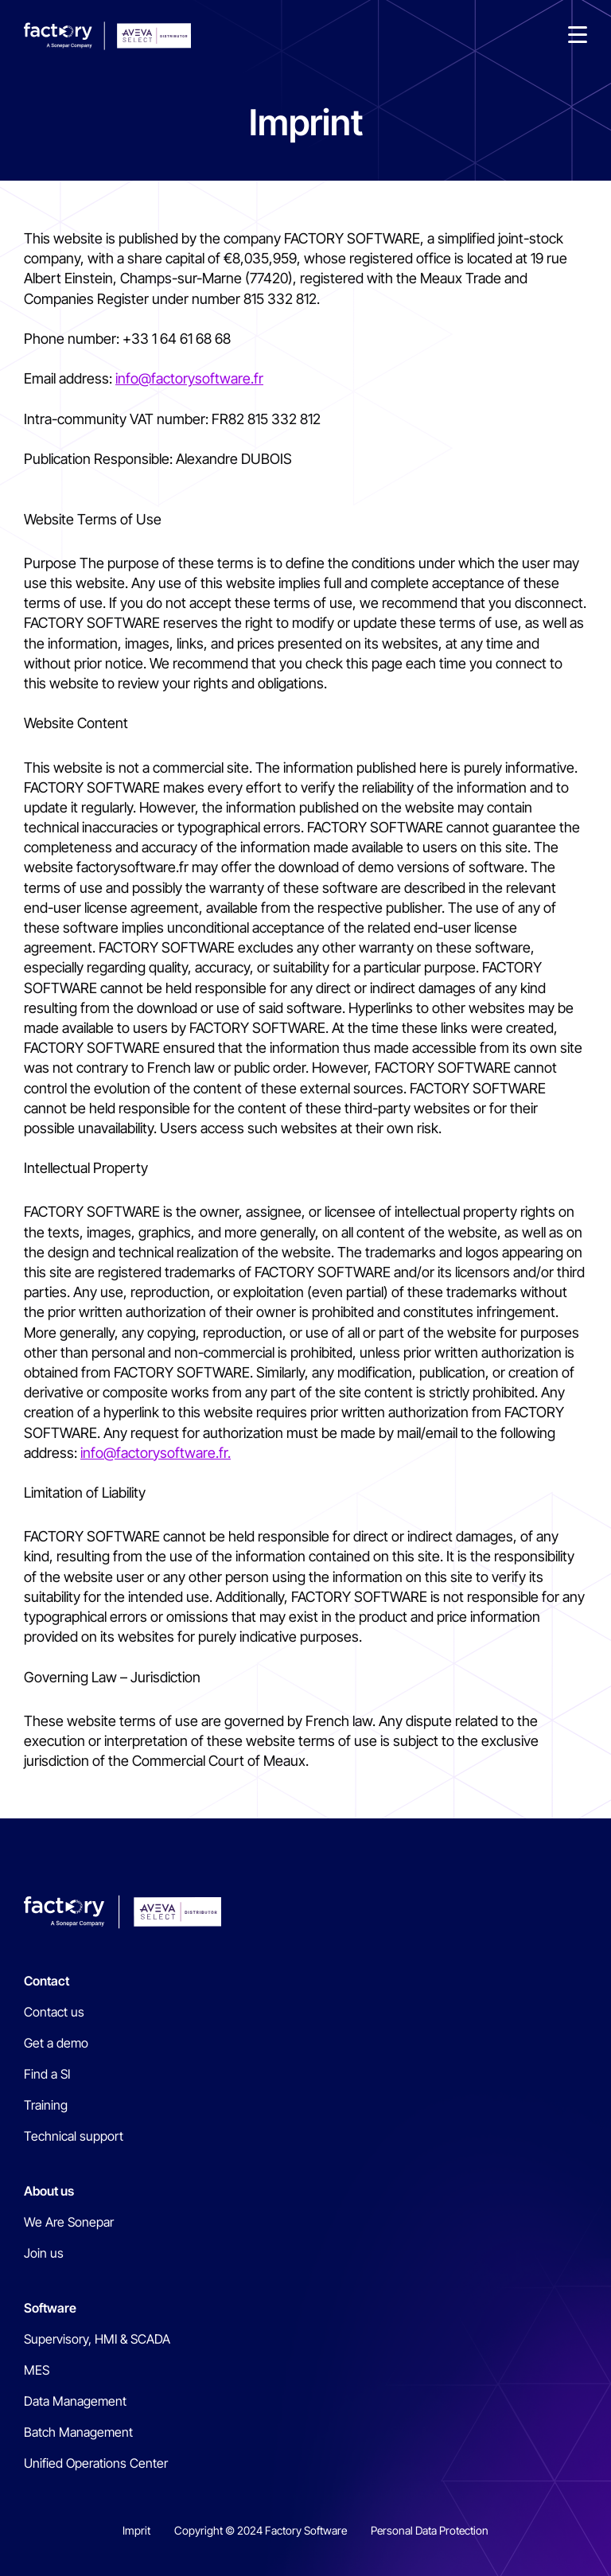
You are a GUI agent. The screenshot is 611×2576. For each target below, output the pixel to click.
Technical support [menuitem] (73, 2136)
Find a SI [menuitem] (47, 2074)
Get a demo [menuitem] (56, 2043)
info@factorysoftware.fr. (155, 1452)
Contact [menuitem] (46, 1981)
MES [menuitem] (36, 2370)
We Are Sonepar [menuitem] (69, 2222)
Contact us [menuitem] (54, 2012)
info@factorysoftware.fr (189, 378)
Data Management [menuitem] (75, 2401)
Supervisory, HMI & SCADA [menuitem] (97, 2339)
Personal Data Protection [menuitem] (429, 2530)
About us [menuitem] (49, 2191)
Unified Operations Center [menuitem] (96, 2463)
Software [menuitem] (50, 2308)
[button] (577, 35)
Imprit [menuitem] (136, 2530)
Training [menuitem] (46, 2105)
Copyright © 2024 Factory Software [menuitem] (260, 2530)
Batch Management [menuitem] (78, 2432)
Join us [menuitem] (44, 2253)
